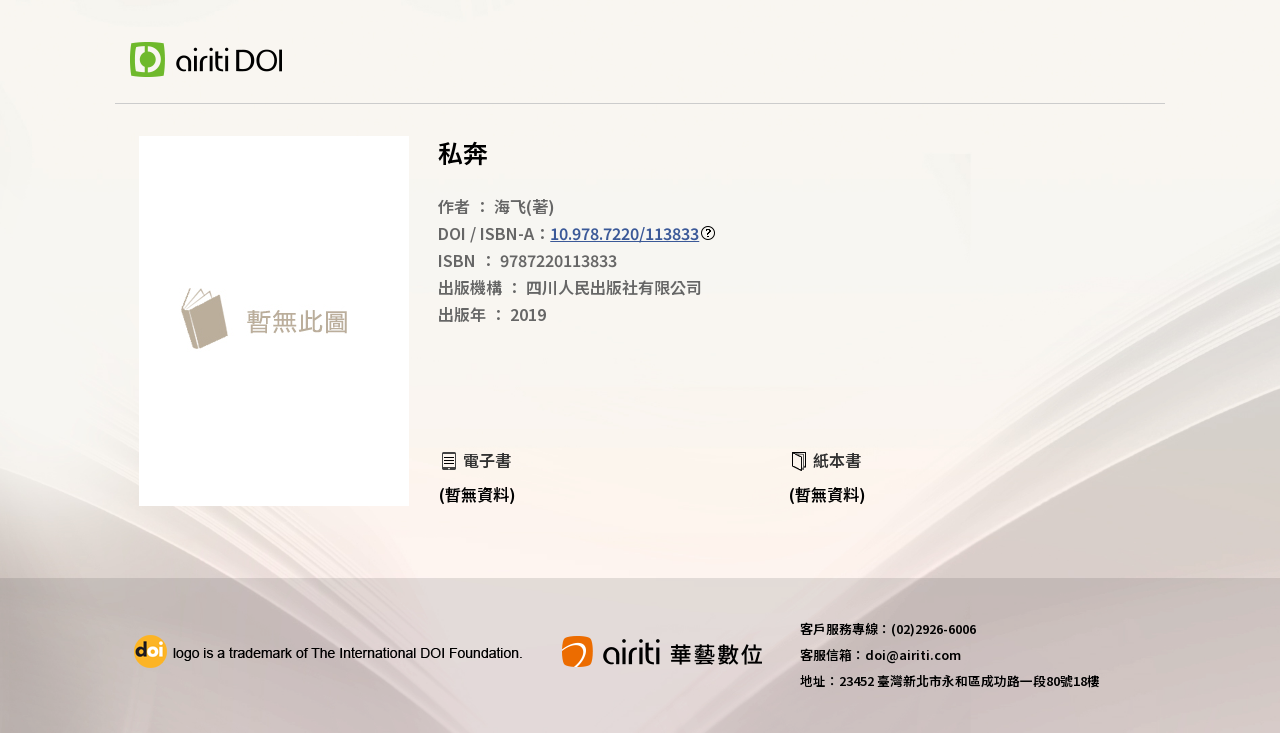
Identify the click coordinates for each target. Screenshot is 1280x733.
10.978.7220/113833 (624, 233)
